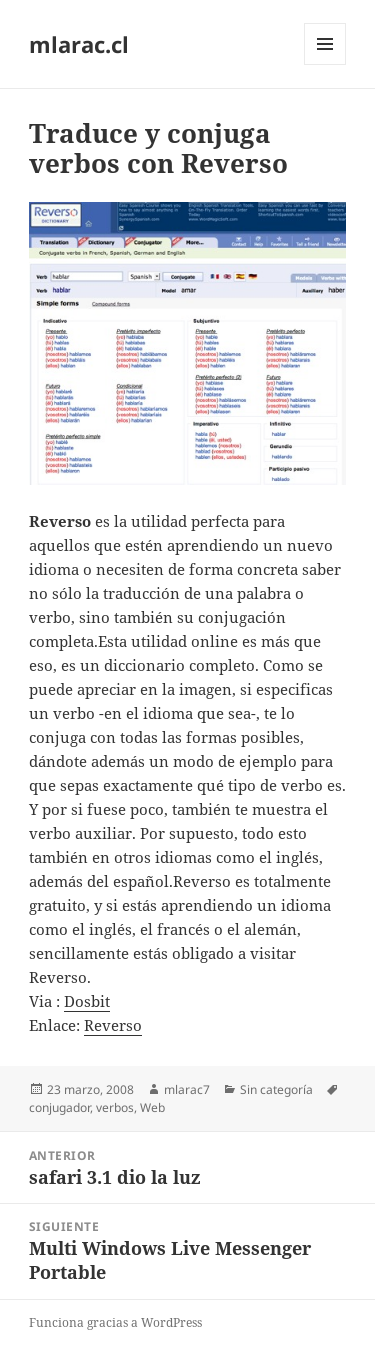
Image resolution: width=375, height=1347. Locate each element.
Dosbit (87, 1001)
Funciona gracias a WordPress (115, 1322)
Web (152, 1107)
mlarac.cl (79, 44)
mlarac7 (187, 1089)
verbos (115, 1107)
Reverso (113, 1025)
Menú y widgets (325, 64)
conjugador (59, 1107)
